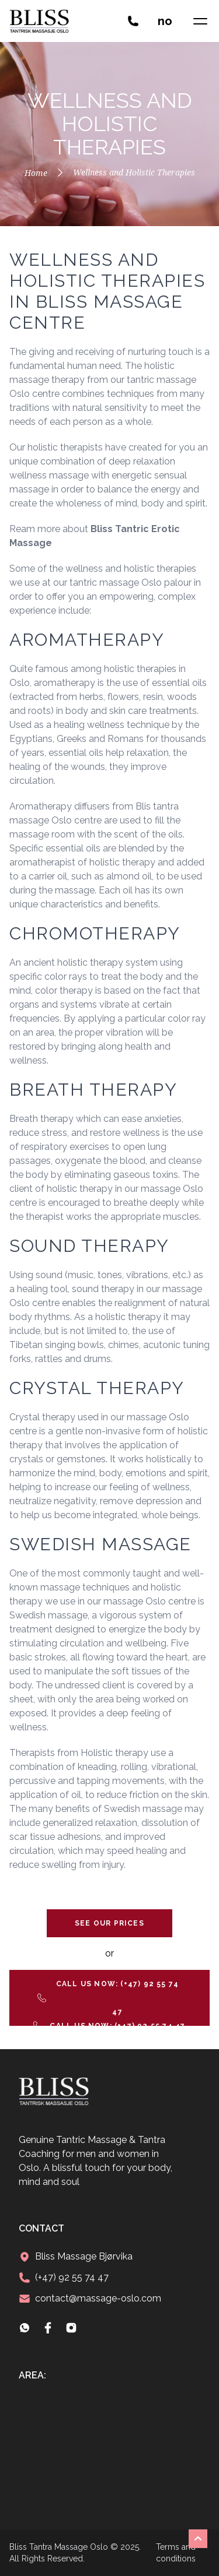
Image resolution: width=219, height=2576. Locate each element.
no (165, 21)
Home (36, 172)
